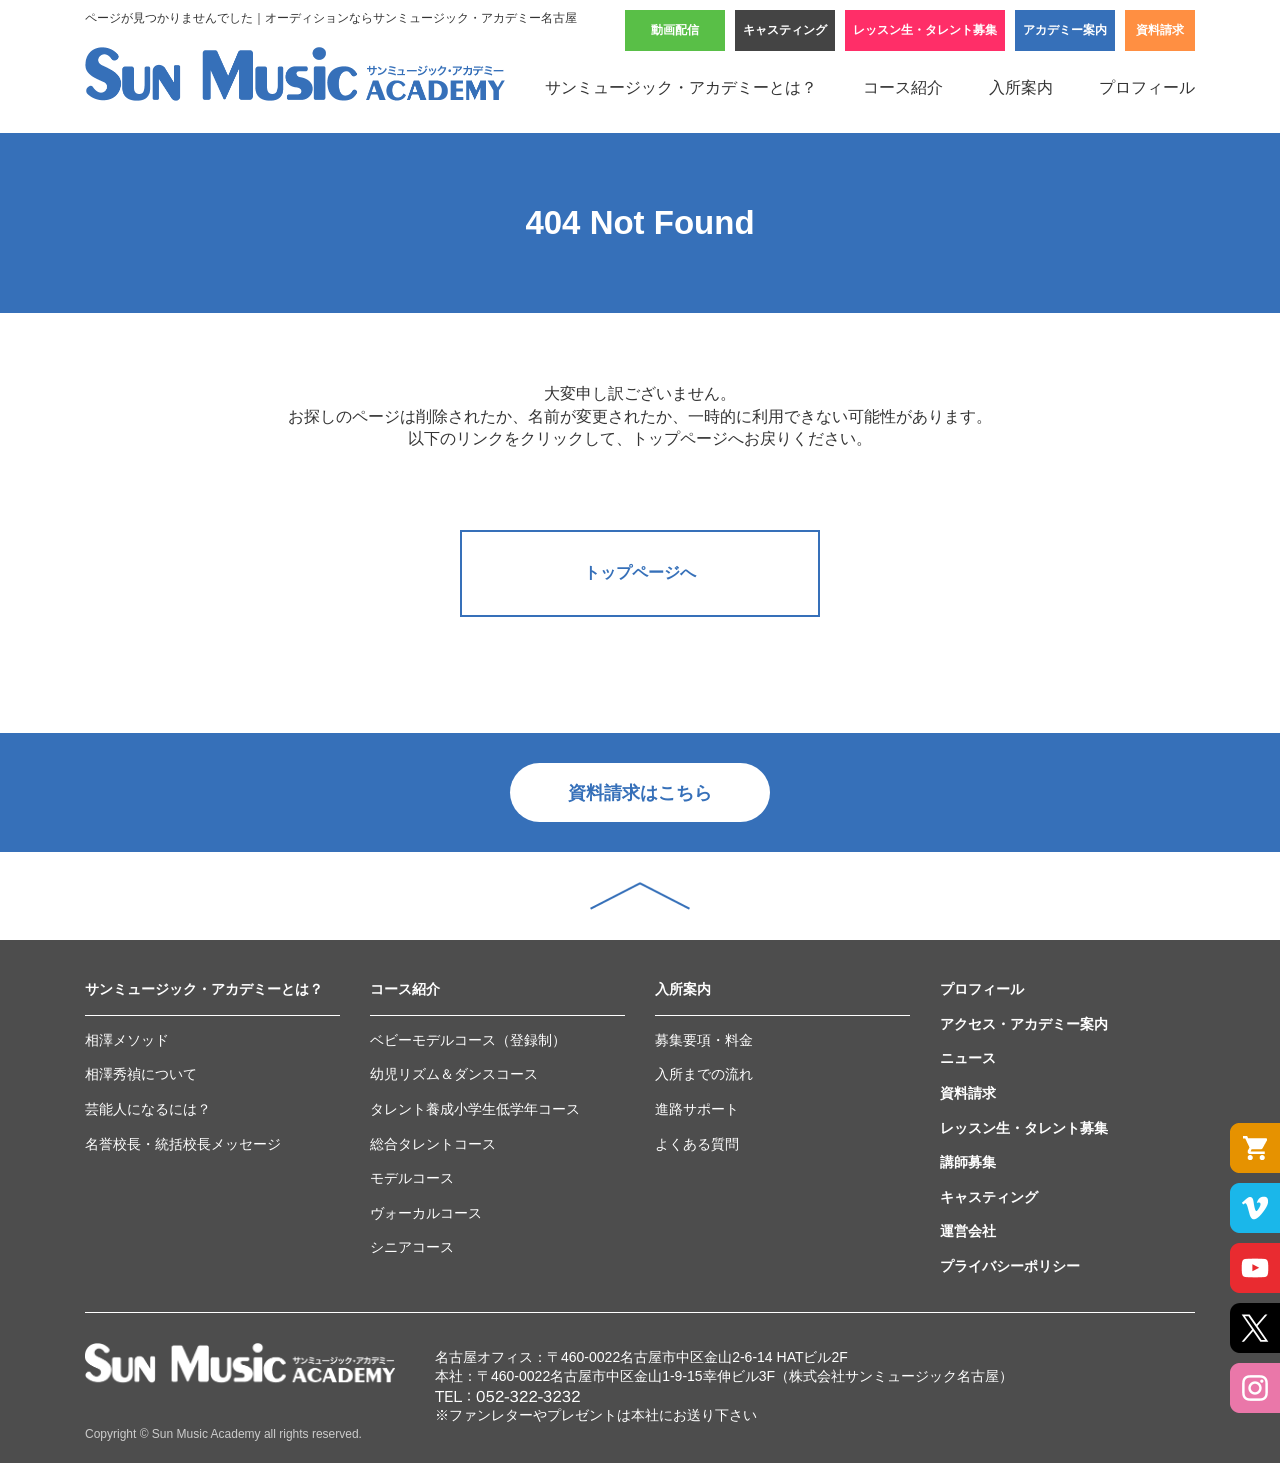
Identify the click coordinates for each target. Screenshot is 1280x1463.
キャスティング (785, 30)
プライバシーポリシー (1010, 1266)
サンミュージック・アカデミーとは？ (681, 87)
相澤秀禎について (141, 1074)
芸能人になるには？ (148, 1109)
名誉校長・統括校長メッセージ (183, 1144)
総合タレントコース (433, 1144)
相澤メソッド (127, 1040)
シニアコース (412, 1247)
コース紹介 (903, 87)
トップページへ (640, 572)
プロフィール (1147, 87)
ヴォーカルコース (426, 1213)
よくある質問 (697, 1144)
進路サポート (697, 1109)
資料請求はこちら (640, 793)
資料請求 (1160, 30)
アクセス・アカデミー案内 (1024, 1024)
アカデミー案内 (1065, 30)
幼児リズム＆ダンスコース (454, 1074)
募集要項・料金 (704, 1040)
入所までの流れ (704, 1074)
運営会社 (968, 1231)
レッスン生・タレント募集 (925, 30)
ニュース (968, 1058)
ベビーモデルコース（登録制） (468, 1040)
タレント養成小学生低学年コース (475, 1109)
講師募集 (968, 1162)
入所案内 (1021, 87)
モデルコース (412, 1178)
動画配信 (675, 30)
